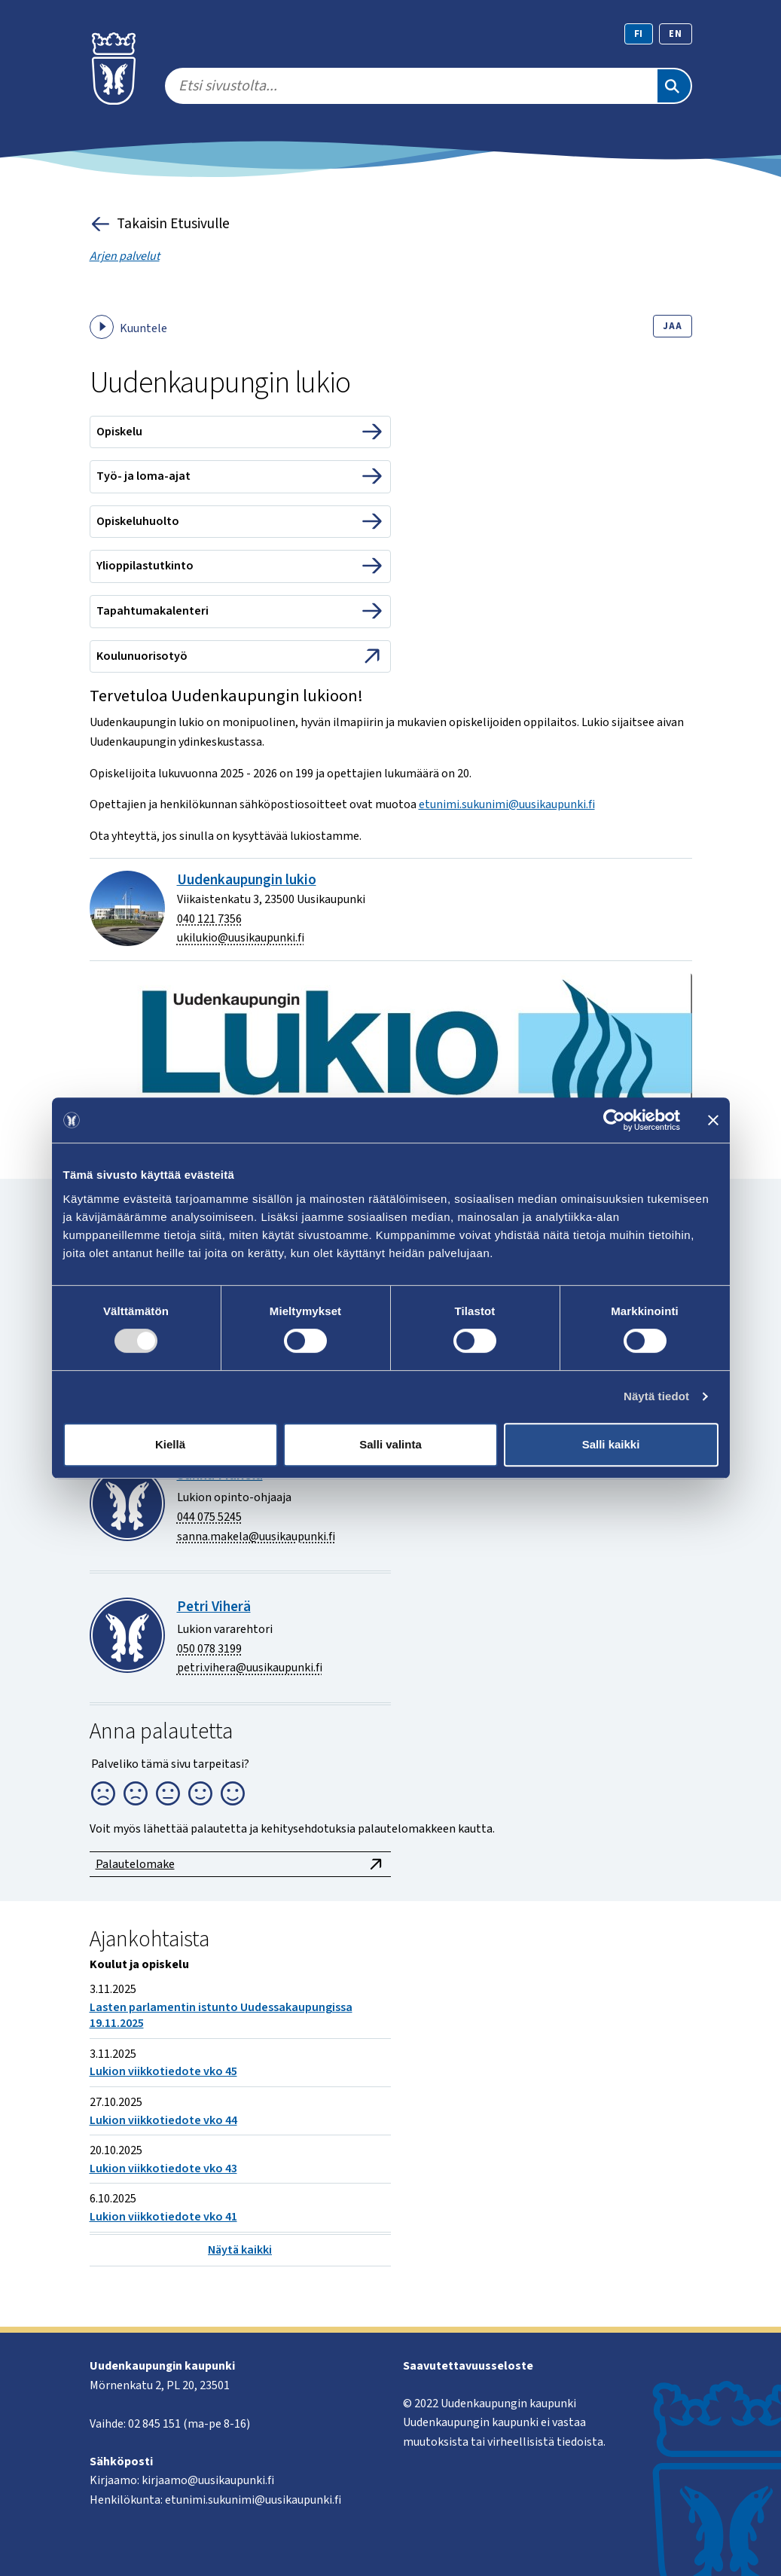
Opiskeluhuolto (137, 521)
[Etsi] (674, 86)
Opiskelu (119, 431)
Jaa (672, 326)
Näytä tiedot (656, 1396)
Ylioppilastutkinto (145, 565)
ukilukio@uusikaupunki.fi (240, 937)
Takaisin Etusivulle (160, 224)
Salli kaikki (611, 1444)
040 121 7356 (209, 919)
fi (639, 34)
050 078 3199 (209, 1649)
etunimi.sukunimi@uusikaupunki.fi (507, 804)
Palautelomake (240, 1864)
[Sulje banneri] (713, 1120)
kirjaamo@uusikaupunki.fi (208, 2480)
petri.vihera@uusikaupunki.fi (249, 1667)
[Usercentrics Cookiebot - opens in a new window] (614, 1120)
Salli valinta (390, 1444)
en (675, 34)
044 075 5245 (209, 1517)
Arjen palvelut (125, 256)
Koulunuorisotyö (142, 656)
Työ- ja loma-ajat (143, 476)
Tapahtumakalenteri (152, 611)
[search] (410, 86)
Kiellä (170, 1444)
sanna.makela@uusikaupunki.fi (256, 1536)
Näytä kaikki (240, 2250)
